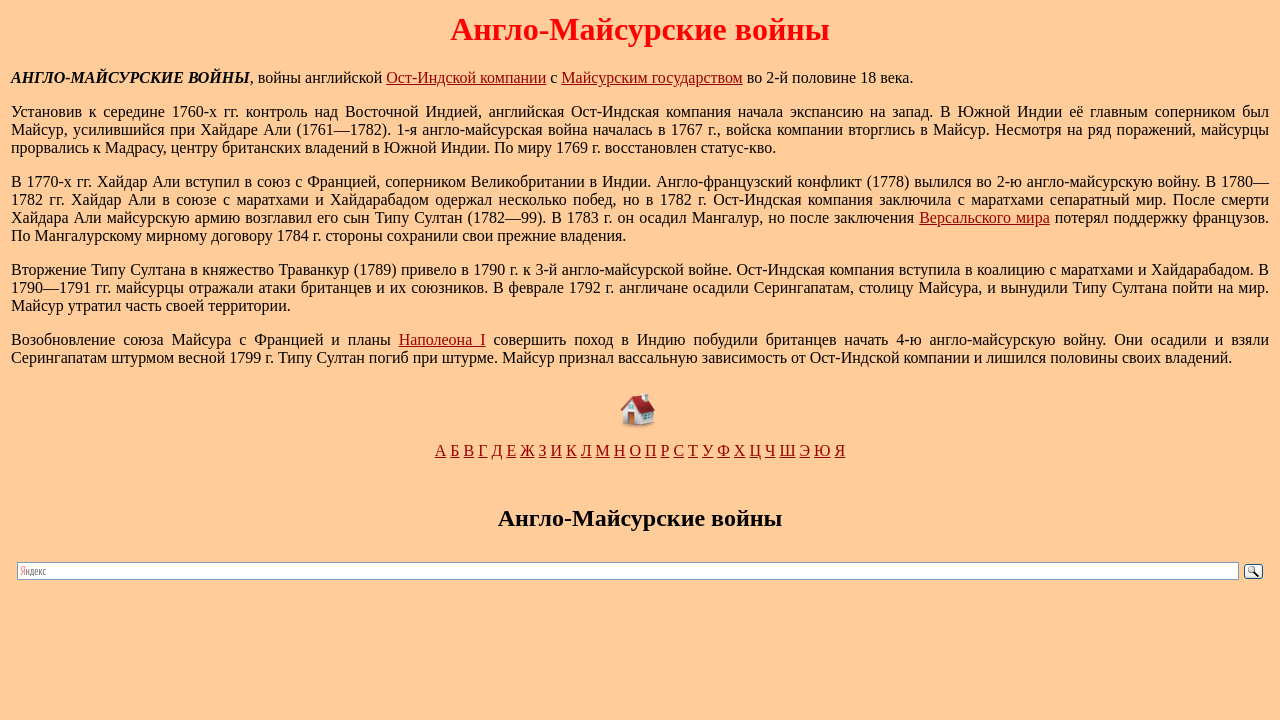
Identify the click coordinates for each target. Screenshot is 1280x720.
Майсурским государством (651, 77)
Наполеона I (442, 339)
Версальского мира (984, 217)
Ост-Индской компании (466, 77)
